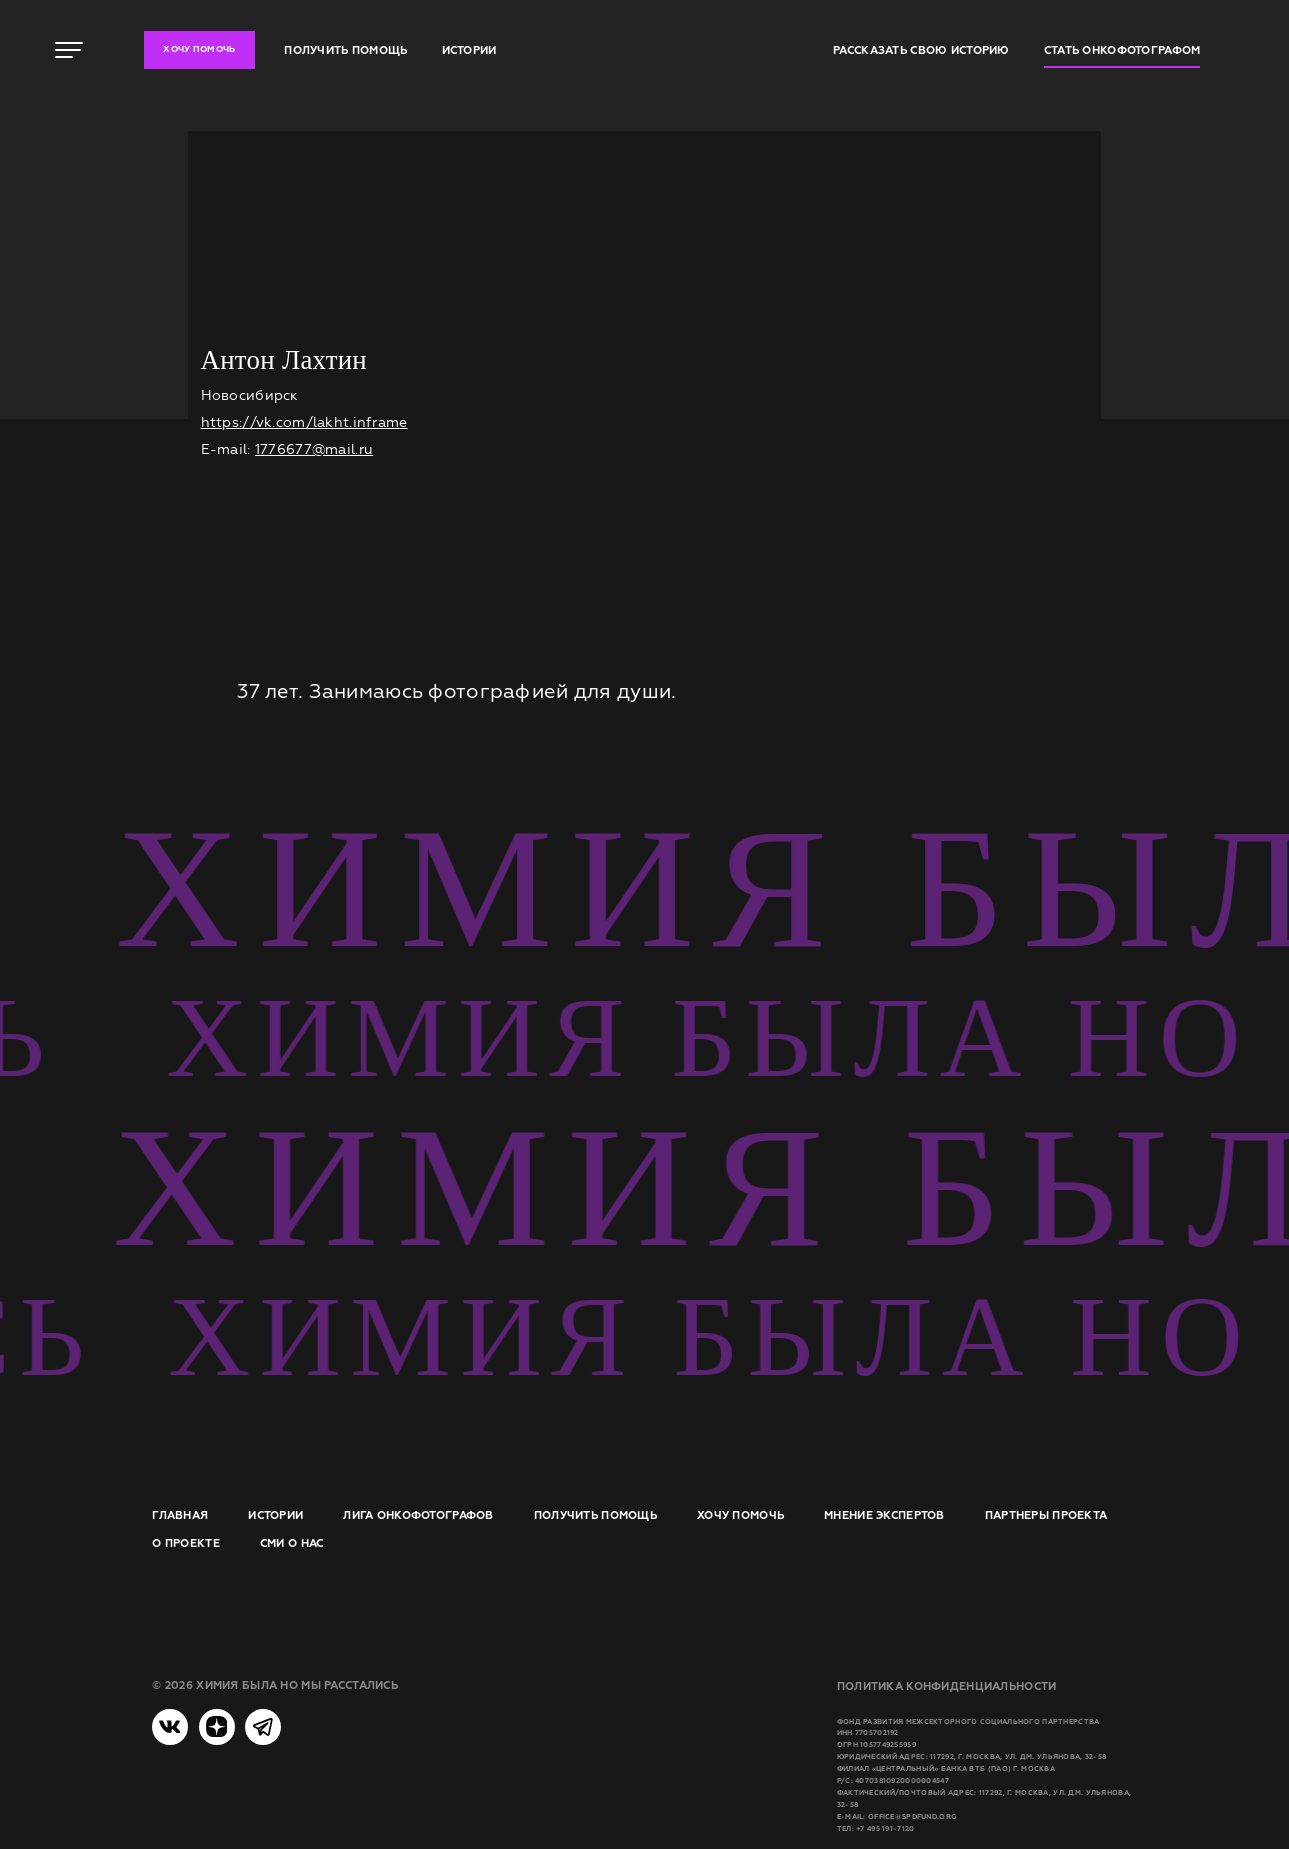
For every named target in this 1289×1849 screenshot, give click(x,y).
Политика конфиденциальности (947, 1686)
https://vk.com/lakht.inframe (304, 422)
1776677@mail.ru (314, 449)
